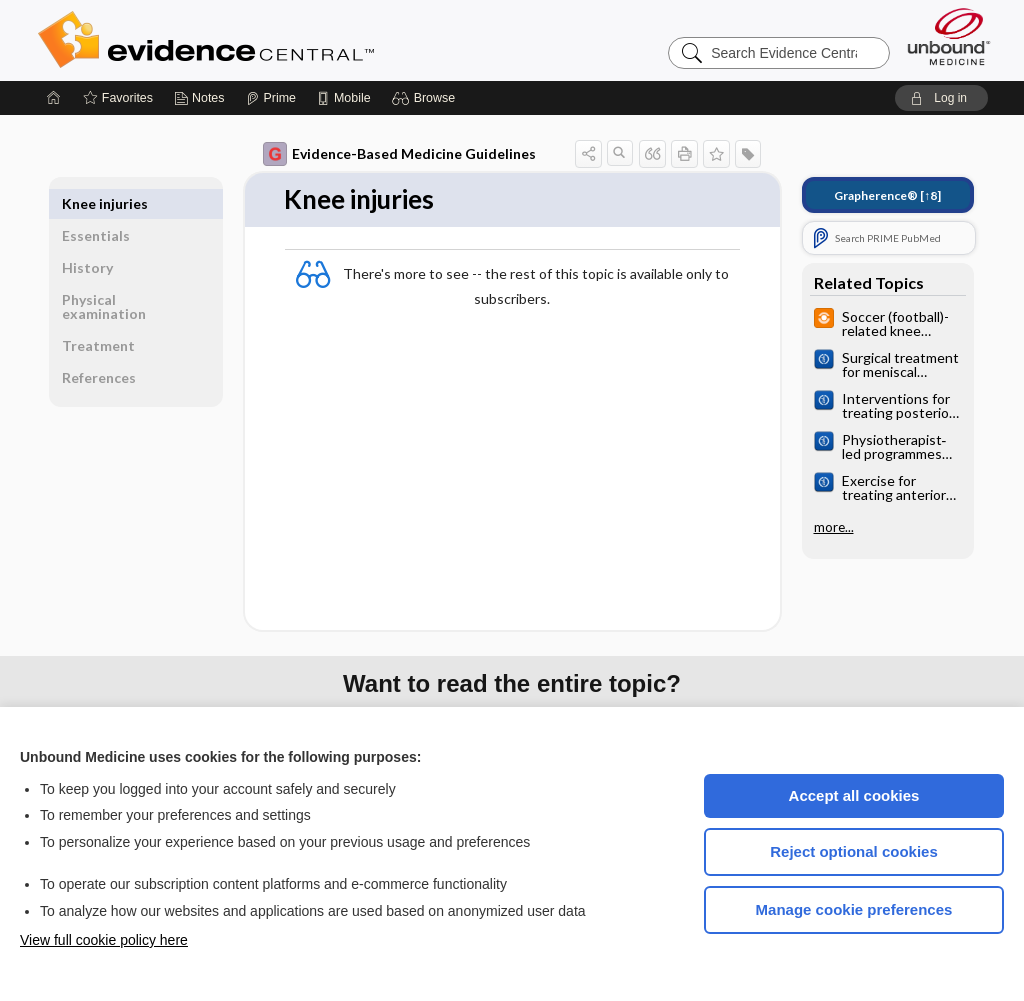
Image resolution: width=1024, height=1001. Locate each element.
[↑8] (887, 195)
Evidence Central (286, 40)
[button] (426, 98)
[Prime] (271, 98)
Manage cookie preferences (854, 909)
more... (834, 527)
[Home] (54, 98)
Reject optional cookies (854, 851)
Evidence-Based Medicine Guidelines (399, 154)
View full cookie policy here (104, 940)
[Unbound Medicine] (949, 36)
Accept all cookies (854, 795)
